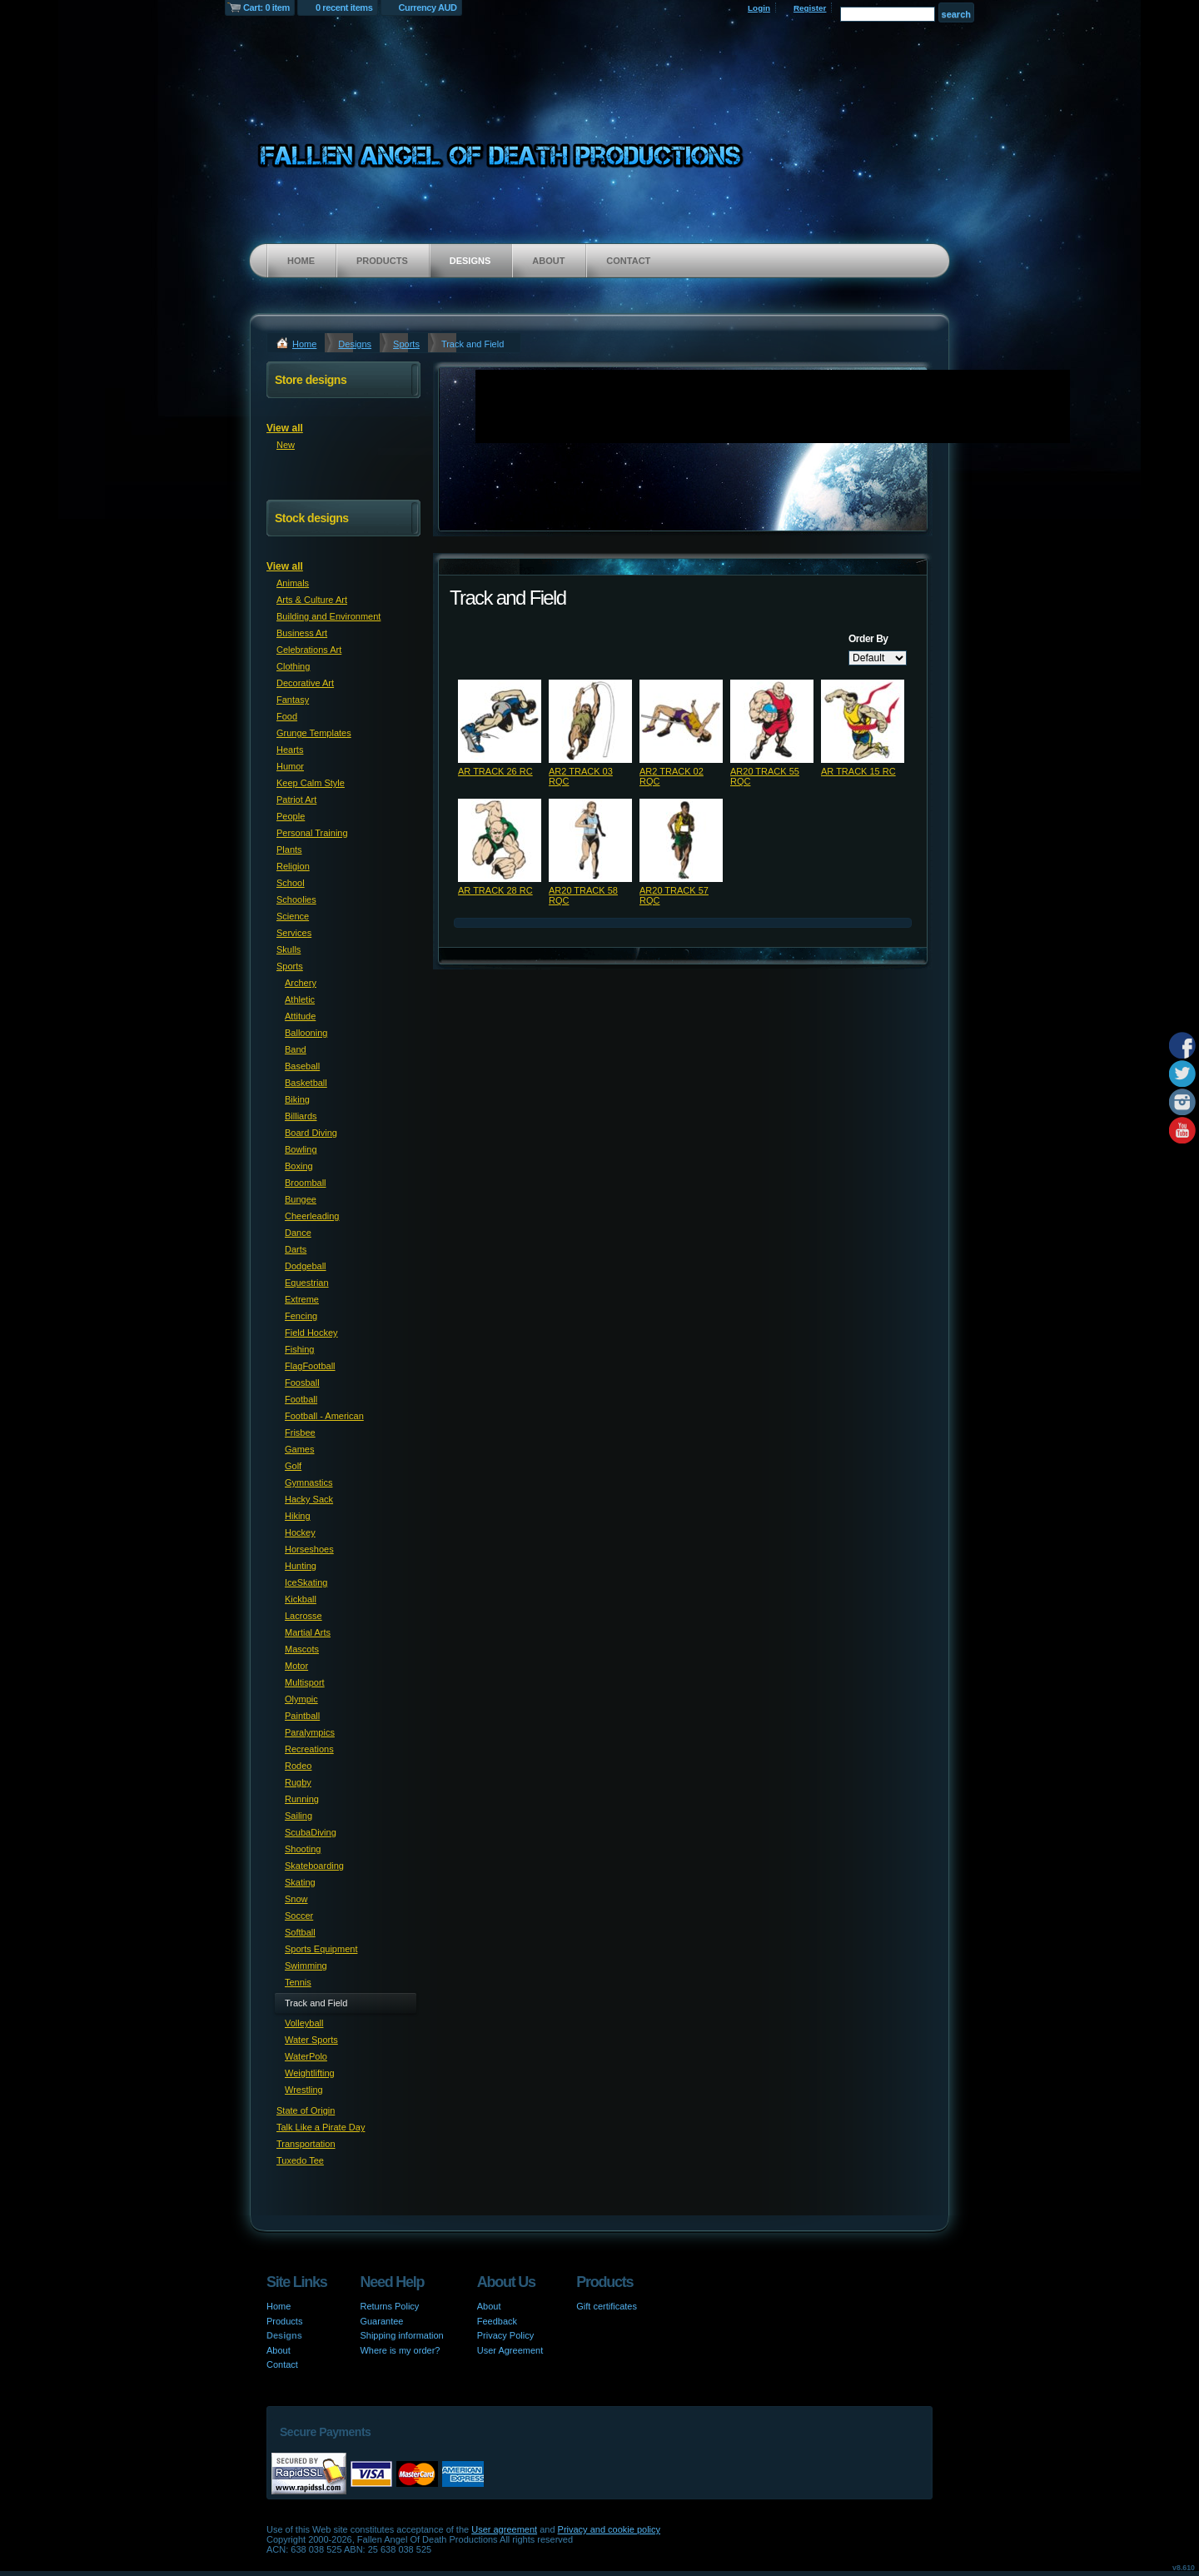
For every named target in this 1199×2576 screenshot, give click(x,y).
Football (301, 1399)
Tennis (298, 1982)
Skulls (288, 949)
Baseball (302, 1066)
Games (299, 1449)
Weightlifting (310, 2073)
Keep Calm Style (310, 783)
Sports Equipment (321, 1949)
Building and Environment (328, 616)
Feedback (497, 2321)
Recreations (309, 1749)
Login (759, 7)
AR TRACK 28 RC (495, 890)
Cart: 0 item (266, 7)
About (548, 261)
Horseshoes (309, 1549)
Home (301, 261)
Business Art (301, 633)
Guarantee (381, 2321)
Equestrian (307, 1283)
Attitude (300, 1016)
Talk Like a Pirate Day (320, 2127)
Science (292, 916)
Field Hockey (311, 1333)
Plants (289, 850)
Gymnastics (308, 1482)
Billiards (301, 1116)
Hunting (300, 1566)
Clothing (293, 666)
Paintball (302, 1716)
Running (302, 1799)
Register (810, 7)
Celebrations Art (308, 650)
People (290, 816)
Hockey (300, 1532)
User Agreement (510, 2350)
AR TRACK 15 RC (858, 771)
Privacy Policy (505, 2335)
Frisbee (300, 1432)
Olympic (301, 1699)
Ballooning (306, 1033)
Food (286, 716)
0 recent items (344, 7)
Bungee (300, 1199)
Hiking (298, 1516)
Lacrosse (303, 1616)
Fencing (301, 1316)
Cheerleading (312, 1216)
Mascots (302, 1649)
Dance (298, 1233)
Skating (300, 1882)
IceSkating (306, 1582)
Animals (292, 583)
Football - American (324, 1416)
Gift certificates (606, 2306)
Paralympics (310, 1732)
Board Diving (311, 1133)
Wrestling (304, 2090)
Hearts (289, 750)
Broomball (305, 1183)
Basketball (306, 1083)
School (290, 883)
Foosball (302, 1383)
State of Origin (305, 2110)
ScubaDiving (310, 1832)
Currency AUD (428, 7)
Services (293, 933)
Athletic (300, 999)
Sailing (298, 1816)
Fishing (299, 1349)
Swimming (306, 1966)
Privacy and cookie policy (609, 2529)
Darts (295, 1249)
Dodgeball (305, 1266)
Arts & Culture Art (311, 600)
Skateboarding (314, 1866)
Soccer (299, 1916)
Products (382, 261)
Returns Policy (389, 2306)
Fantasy (292, 700)
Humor (290, 766)
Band (295, 1049)
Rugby (298, 1782)
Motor (296, 1666)
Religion (293, 866)
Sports (406, 344)
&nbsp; (499, 721)
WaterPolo (306, 2056)
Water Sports (311, 2040)
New (285, 445)
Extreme (302, 1299)
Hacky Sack (309, 1499)
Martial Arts (308, 1632)
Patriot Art (296, 800)
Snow (296, 1899)
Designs (470, 261)
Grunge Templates (313, 733)
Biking (297, 1099)
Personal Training (312, 833)
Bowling (301, 1149)
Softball (300, 1932)
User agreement (504, 2529)
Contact (628, 261)
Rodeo (298, 1766)
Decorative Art (305, 683)
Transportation (306, 2144)
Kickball (300, 1599)
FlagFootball (310, 1366)
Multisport (305, 1682)
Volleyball (304, 2023)
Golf (293, 1466)
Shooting (303, 1849)
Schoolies (296, 899)
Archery (300, 983)
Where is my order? (400, 2350)
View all (284, 428)
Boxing (299, 1166)
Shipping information (401, 2335)
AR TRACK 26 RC (495, 771)
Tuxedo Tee (300, 2160)
